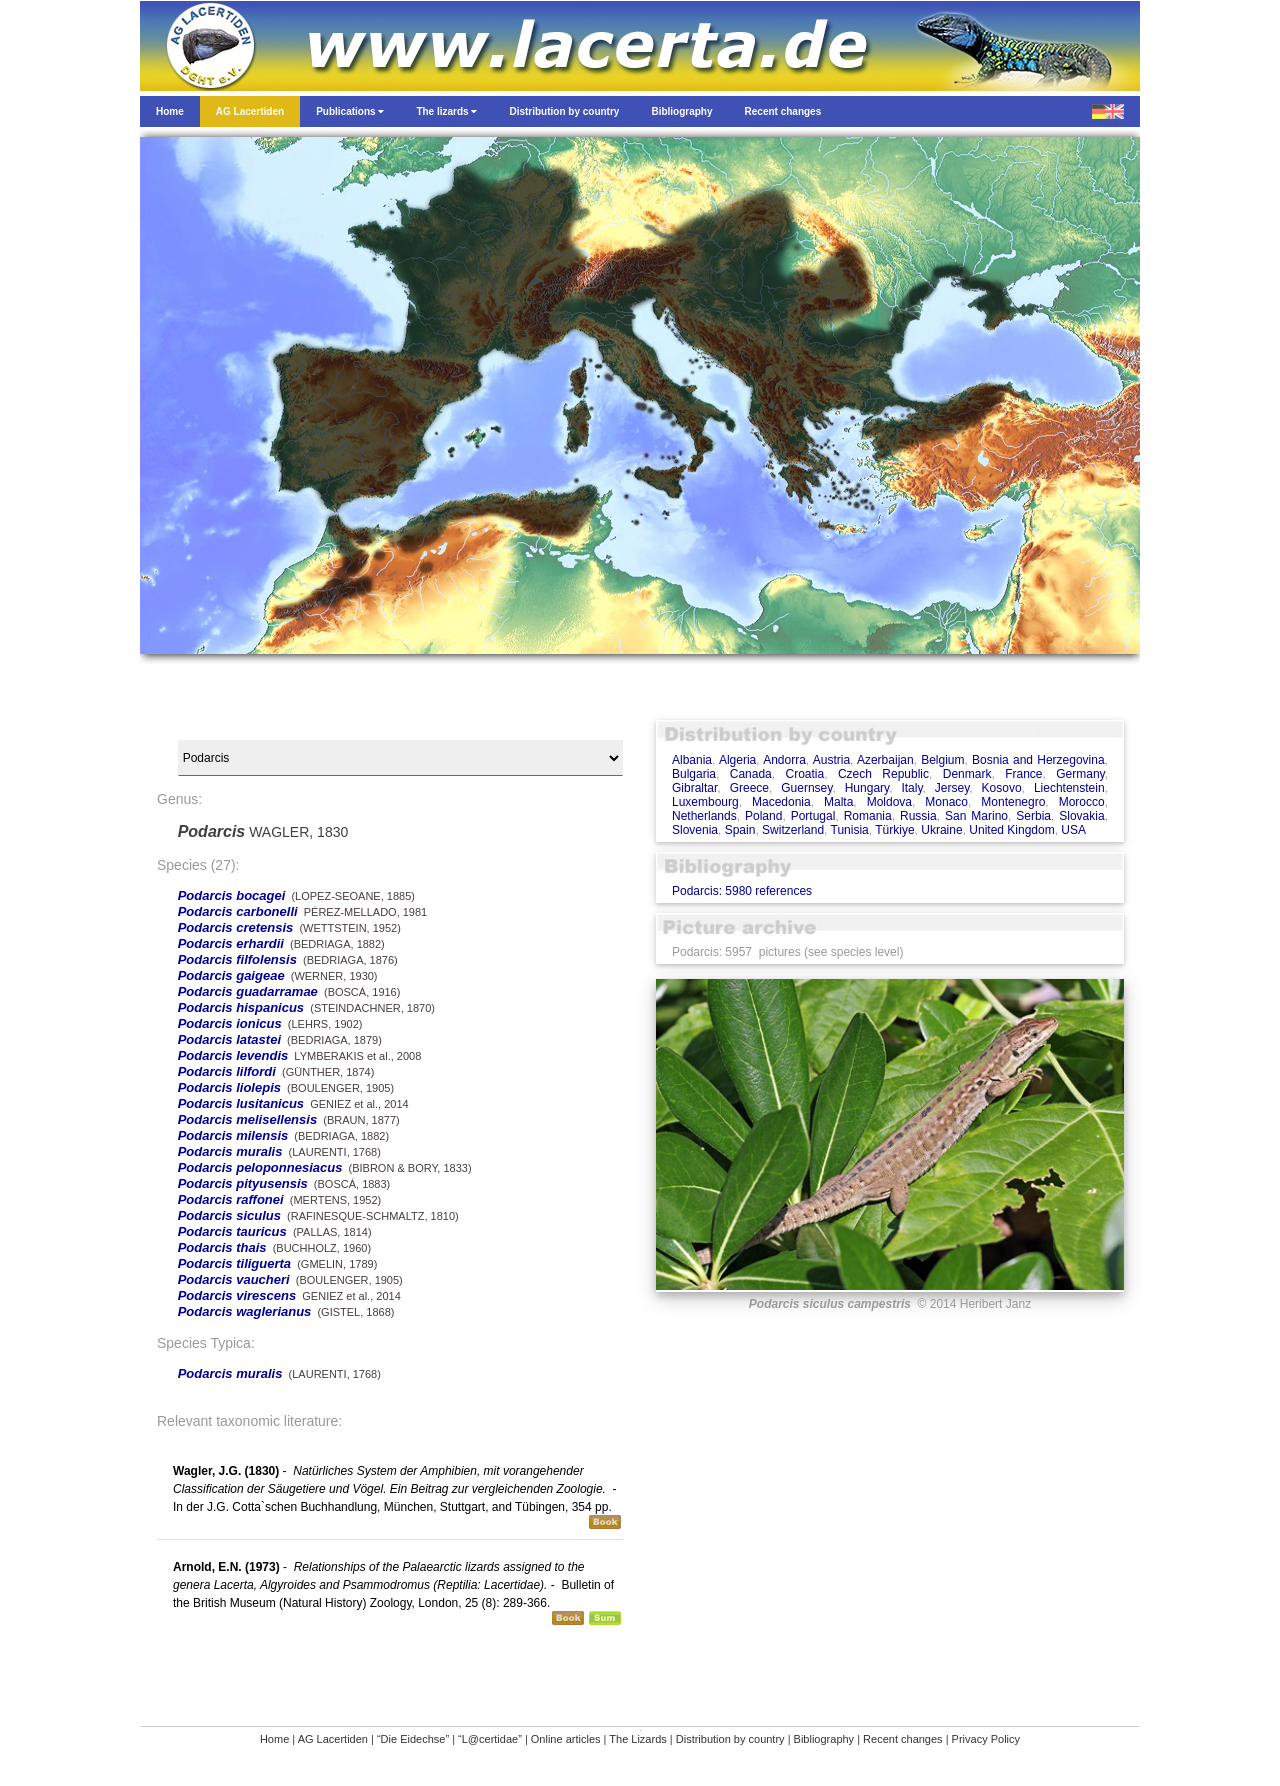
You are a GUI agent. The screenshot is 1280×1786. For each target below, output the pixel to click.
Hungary (867, 788)
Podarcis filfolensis (237, 959)
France (1023, 774)
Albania (692, 760)
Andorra (784, 760)
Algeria (737, 760)
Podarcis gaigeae (231, 975)
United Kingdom (1011, 830)
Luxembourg (705, 802)
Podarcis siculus (229, 1215)
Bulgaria (694, 774)
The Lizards (637, 1739)
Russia (918, 816)
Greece (749, 788)
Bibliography (824, 1739)
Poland (763, 816)
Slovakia (1081, 816)
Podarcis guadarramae (248, 991)
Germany (1080, 774)
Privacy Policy (986, 1739)
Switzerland (793, 830)
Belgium (942, 760)
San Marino (976, 816)
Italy (911, 788)
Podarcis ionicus (230, 1023)
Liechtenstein (1069, 788)
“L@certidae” (490, 1739)
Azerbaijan (885, 760)
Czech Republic (883, 774)
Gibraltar (694, 788)
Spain (740, 830)
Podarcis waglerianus (245, 1311)
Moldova (889, 802)
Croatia (805, 774)
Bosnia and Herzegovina (1038, 760)
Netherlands (704, 816)
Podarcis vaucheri (234, 1279)
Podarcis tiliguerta (234, 1263)
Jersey (952, 788)
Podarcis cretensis (236, 927)
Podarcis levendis (233, 1055)
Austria (831, 760)
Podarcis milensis (233, 1135)
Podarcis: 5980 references (742, 891)
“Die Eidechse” (413, 1739)
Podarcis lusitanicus (241, 1103)
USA (1073, 830)
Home (274, 1739)
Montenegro (1013, 802)
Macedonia (781, 802)
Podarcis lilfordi (227, 1071)
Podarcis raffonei (231, 1199)
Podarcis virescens (237, 1295)
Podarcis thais (222, 1247)
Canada (751, 774)
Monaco (946, 802)
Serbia (1033, 816)
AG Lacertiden (333, 1739)
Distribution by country (730, 1739)
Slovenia (695, 830)
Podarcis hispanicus (241, 1007)
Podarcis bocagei (232, 895)
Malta (838, 802)
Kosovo (1002, 788)
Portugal (813, 816)
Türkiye (894, 830)
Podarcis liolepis (229, 1087)
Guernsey (806, 788)
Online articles (566, 1739)
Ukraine (941, 830)
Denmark (967, 774)
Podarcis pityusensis (243, 1183)
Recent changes (903, 1739)
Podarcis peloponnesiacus (260, 1167)
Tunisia (850, 830)
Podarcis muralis (230, 1151)
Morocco (1082, 802)
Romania (868, 816)
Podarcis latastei (229, 1039)
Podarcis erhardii (231, 943)
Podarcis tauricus (232, 1231)
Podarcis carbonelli (238, 911)
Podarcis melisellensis (247, 1119)
